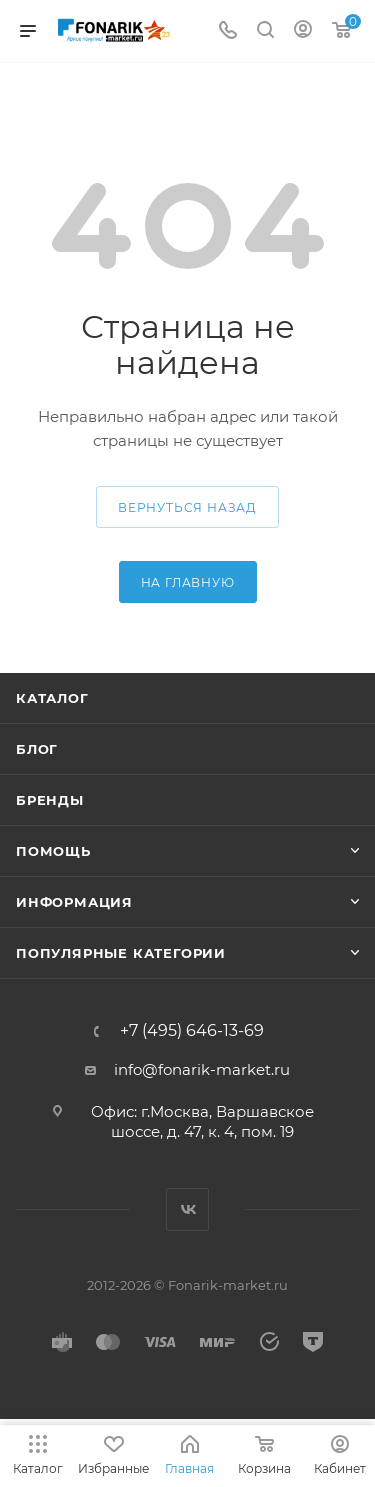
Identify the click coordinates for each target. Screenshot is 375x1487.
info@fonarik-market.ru (202, 1069)
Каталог (52, 698)
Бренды (50, 800)
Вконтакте (187, 1209)
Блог (37, 749)
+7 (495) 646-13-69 (192, 1031)
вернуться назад (187, 507)
